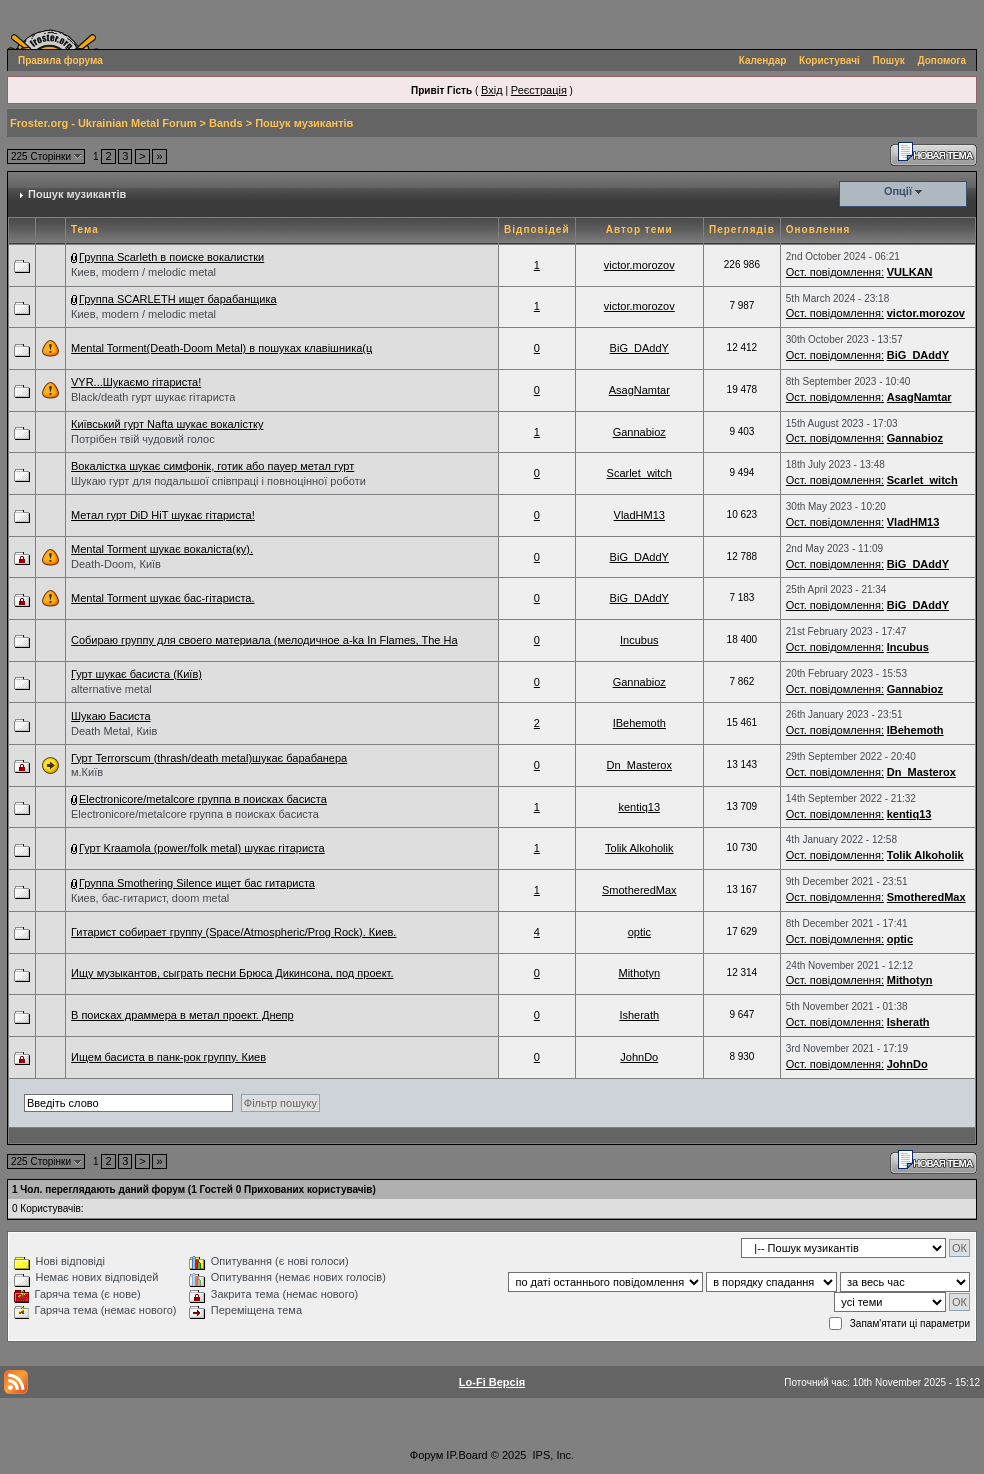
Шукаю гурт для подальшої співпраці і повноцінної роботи (218, 481)
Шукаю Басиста (111, 716)
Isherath (639, 1015)
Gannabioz (639, 432)
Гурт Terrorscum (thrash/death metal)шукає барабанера (209, 758)
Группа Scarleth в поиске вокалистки (171, 257)
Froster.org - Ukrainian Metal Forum (103, 123)
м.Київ (87, 772)
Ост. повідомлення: (835, 272)
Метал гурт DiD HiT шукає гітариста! (163, 515)
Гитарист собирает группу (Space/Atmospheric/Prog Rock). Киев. (233, 932)
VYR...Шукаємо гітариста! (136, 382)
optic (639, 932)
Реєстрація (539, 90)
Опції (898, 191)
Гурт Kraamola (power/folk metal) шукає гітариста (202, 848)
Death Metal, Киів (114, 731)
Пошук (889, 60)
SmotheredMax (639, 890)
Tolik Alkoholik (639, 848)
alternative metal (111, 689)
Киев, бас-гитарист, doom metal (150, 898)
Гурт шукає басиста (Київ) (136, 674)
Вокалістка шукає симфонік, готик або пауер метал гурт (212, 466)
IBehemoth (639, 723)
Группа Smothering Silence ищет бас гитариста (197, 883)
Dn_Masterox (639, 765)
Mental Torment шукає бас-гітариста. (163, 598)
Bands (226, 123)
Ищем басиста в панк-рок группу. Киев (168, 1057)
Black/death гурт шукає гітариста (153, 397)
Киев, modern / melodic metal (143, 272)
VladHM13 (639, 515)
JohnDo (639, 1057)
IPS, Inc (552, 1455)
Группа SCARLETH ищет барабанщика (178, 299)
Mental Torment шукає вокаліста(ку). (162, 549)
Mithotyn (639, 973)
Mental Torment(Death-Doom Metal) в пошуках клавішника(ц (221, 348)
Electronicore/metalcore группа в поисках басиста (203, 799)
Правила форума (60, 60)
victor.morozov (639, 265)
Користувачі (829, 60)
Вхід (492, 90)
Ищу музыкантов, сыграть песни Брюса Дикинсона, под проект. (232, 973)
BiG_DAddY (639, 348)
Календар (763, 60)
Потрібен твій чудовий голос (143, 439)
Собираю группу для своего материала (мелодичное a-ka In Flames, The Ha (264, 640)
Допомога (942, 60)
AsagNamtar (639, 390)
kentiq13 (639, 807)
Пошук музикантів (304, 123)
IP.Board (466, 1455)
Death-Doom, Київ (116, 564)
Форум (426, 1455)
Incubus (639, 640)
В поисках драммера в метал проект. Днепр (182, 1015)
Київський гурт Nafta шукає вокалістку (167, 424)
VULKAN (910, 272)
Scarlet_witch (639, 473)
